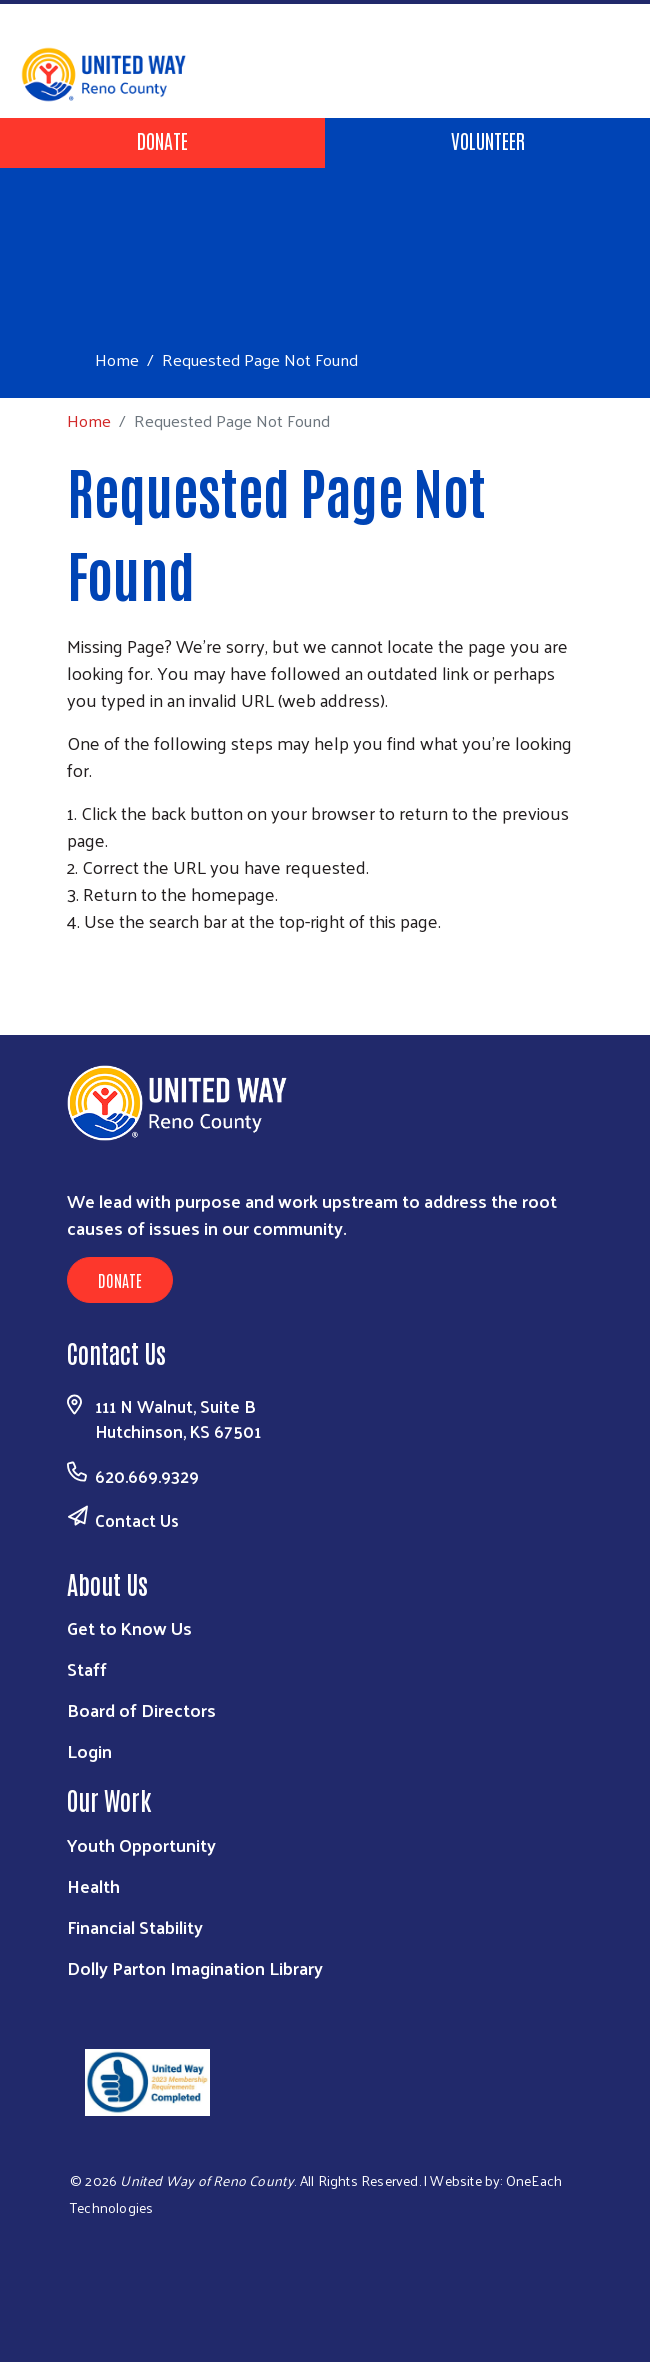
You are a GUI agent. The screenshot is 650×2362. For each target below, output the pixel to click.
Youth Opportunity (141, 1844)
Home (117, 359)
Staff (87, 1668)
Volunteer (488, 140)
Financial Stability (135, 1926)
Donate (162, 140)
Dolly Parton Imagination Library (195, 1967)
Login (89, 1750)
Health (93, 1885)
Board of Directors (141, 1709)
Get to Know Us (129, 1627)
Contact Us (137, 1520)
